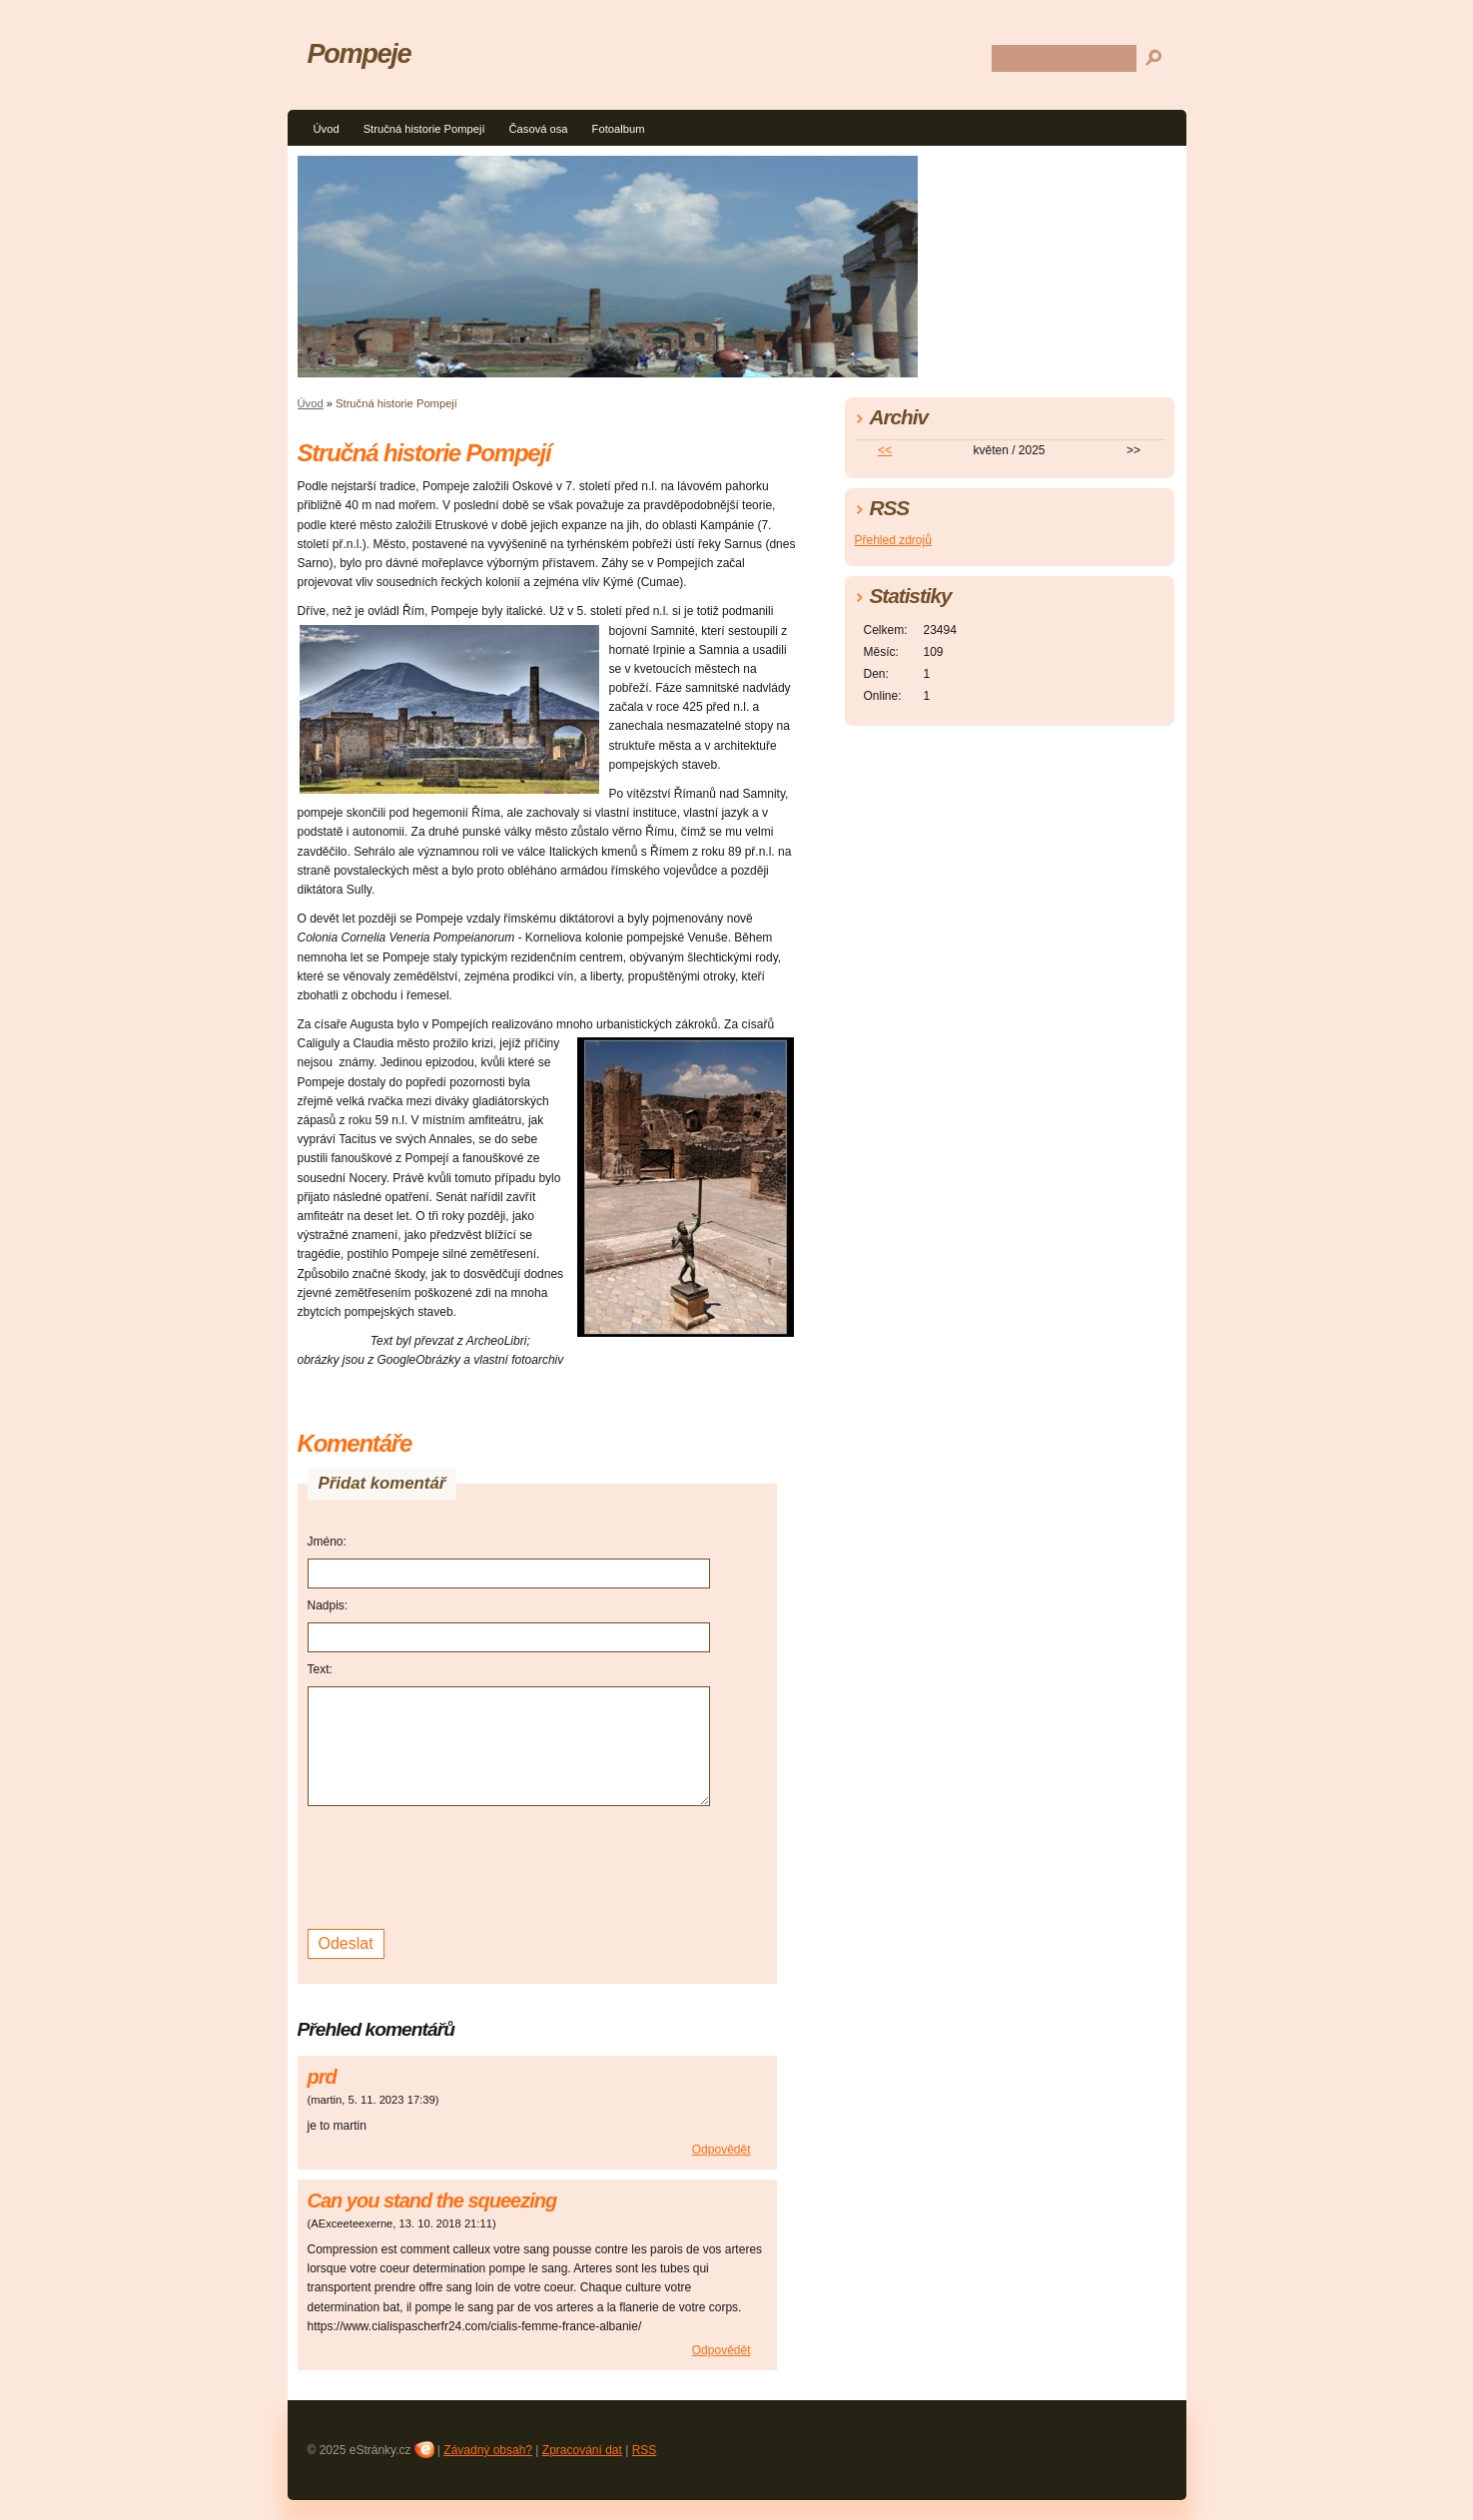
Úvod (327, 129)
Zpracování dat (582, 2450)
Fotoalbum (618, 129)
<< (885, 450)
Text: (320, 1669)
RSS (644, 2450)
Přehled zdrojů (893, 540)
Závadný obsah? (487, 2450)
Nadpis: (328, 1605)
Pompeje (359, 53)
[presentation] (459, 1865)
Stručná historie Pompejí (424, 129)
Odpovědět (721, 2150)
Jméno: (327, 1542)
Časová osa (538, 129)
